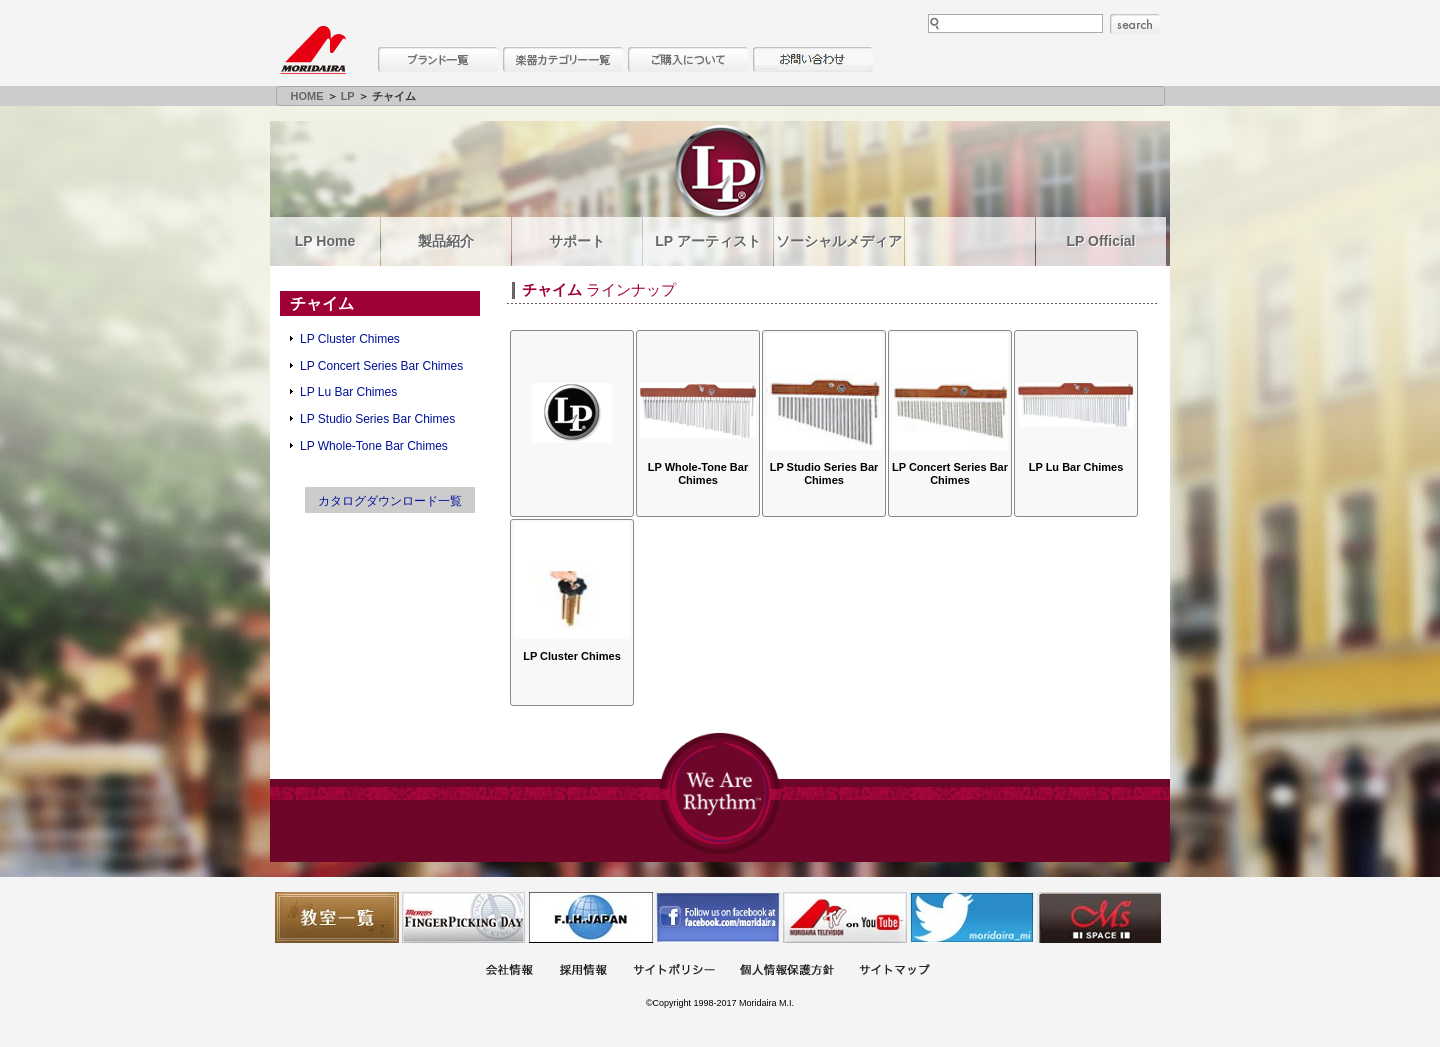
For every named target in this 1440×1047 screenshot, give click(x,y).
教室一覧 (337, 917)
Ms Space (1099, 917)
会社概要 (509, 971)
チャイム (322, 303)
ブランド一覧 (438, 59)
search (1135, 24)
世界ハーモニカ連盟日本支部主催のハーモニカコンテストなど (591, 917)
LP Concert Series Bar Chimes (381, 366)
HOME (307, 96)
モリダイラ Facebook (718, 917)
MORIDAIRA (313, 50)
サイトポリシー (674, 971)
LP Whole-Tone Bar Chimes (374, 446)
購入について (688, 59)
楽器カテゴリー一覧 (563, 59)
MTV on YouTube (845, 917)
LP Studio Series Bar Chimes (377, 419)
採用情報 (583, 971)
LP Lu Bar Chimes (348, 392)
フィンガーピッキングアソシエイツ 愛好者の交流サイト (464, 917)
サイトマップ (894, 971)
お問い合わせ (813, 59)
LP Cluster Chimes (350, 339)
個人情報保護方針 (787, 971)
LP (348, 96)
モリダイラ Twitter (972, 917)
